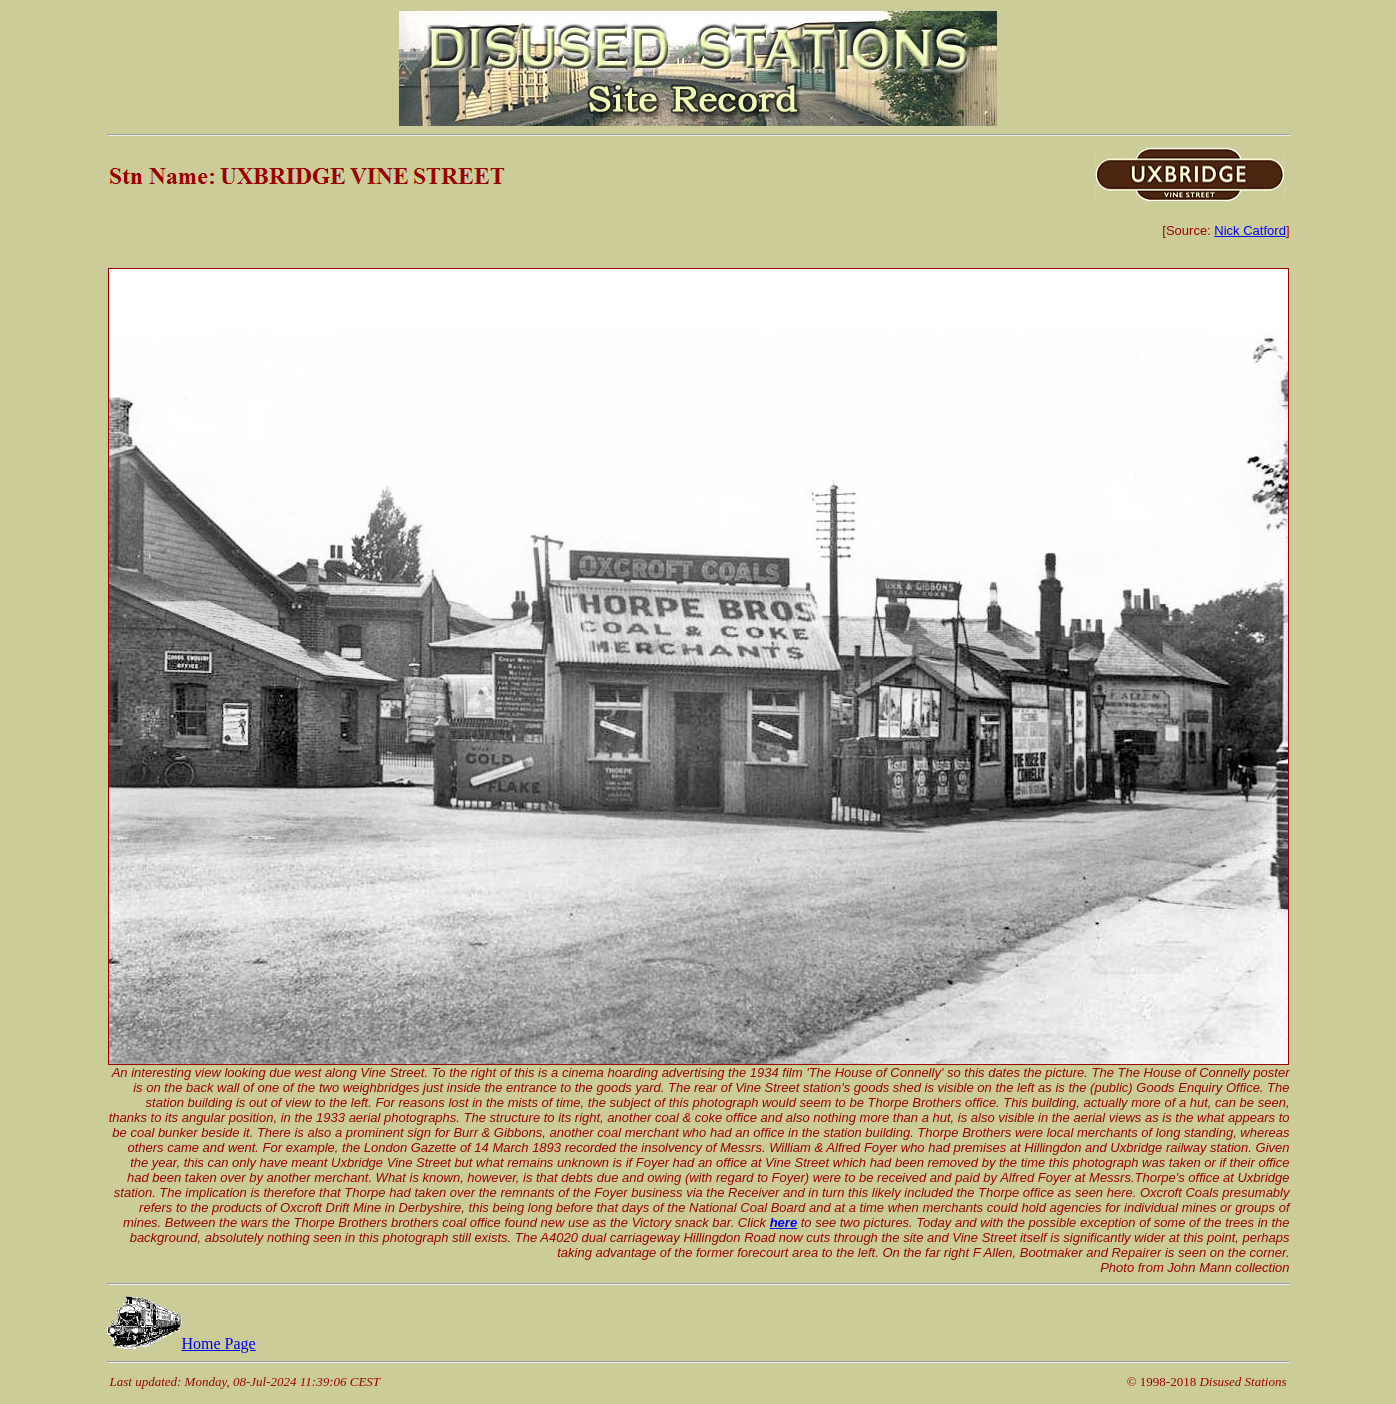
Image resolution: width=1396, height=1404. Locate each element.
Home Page (181, 1343)
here (783, 1222)
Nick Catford (1250, 230)
